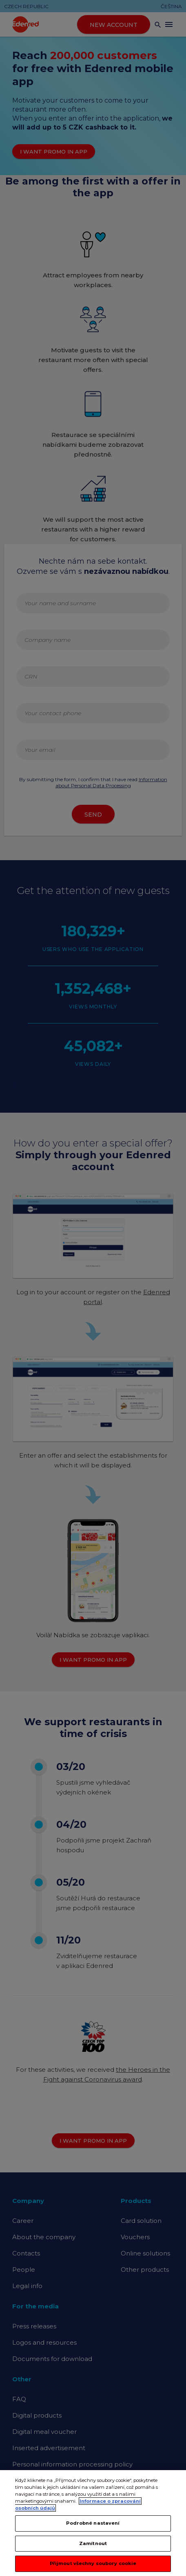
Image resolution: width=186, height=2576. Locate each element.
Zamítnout (93, 2558)
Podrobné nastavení (93, 2537)
